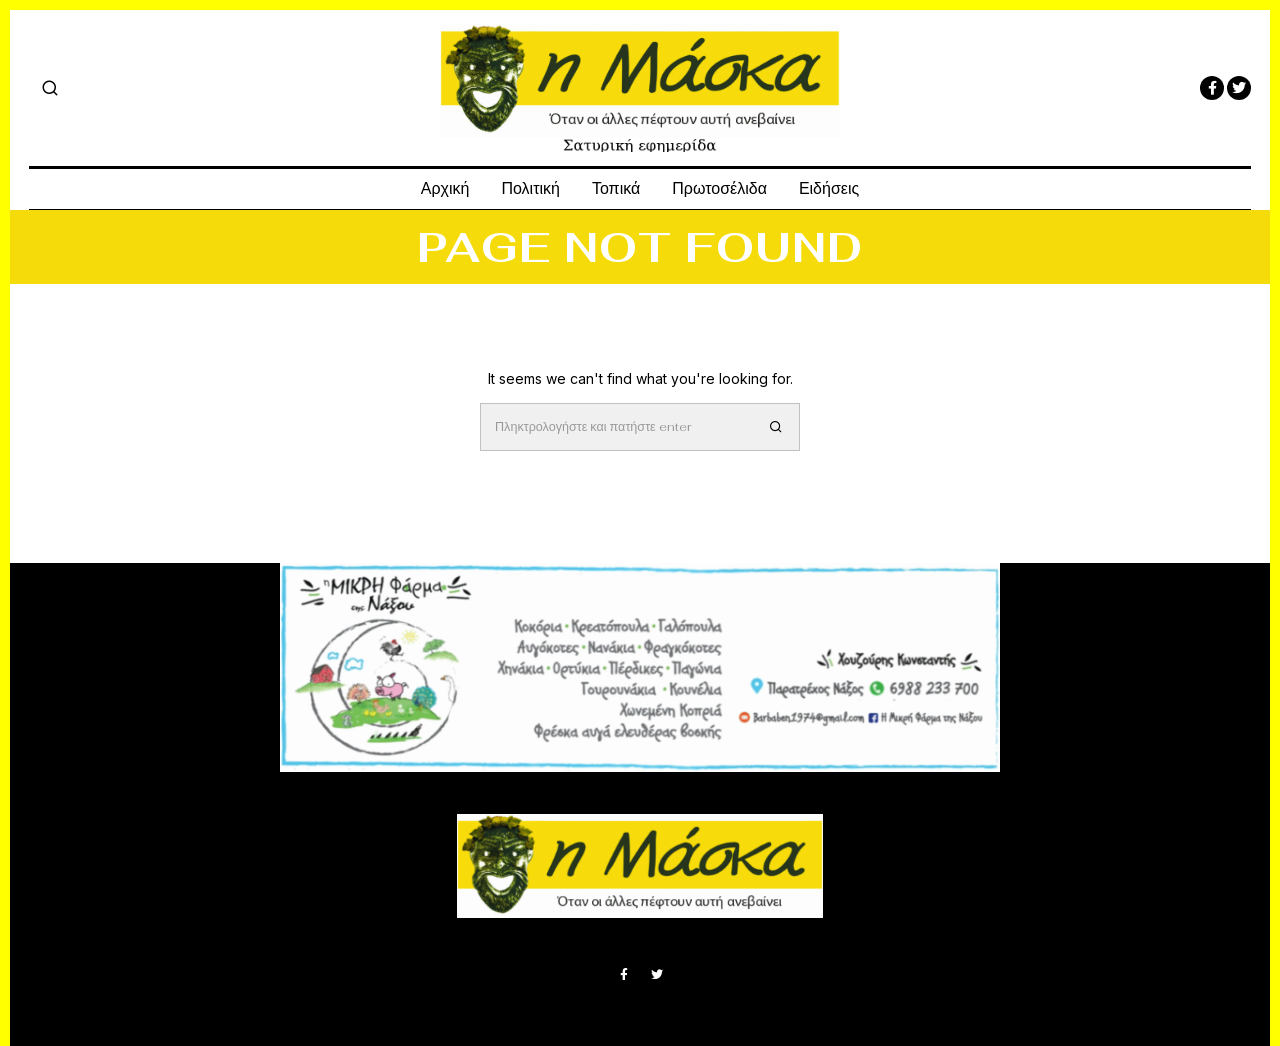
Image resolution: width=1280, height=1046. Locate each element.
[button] (776, 427)
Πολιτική (530, 188)
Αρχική (445, 188)
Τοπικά (616, 188)
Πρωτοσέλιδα (719, 188)
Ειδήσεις (829, 188)
